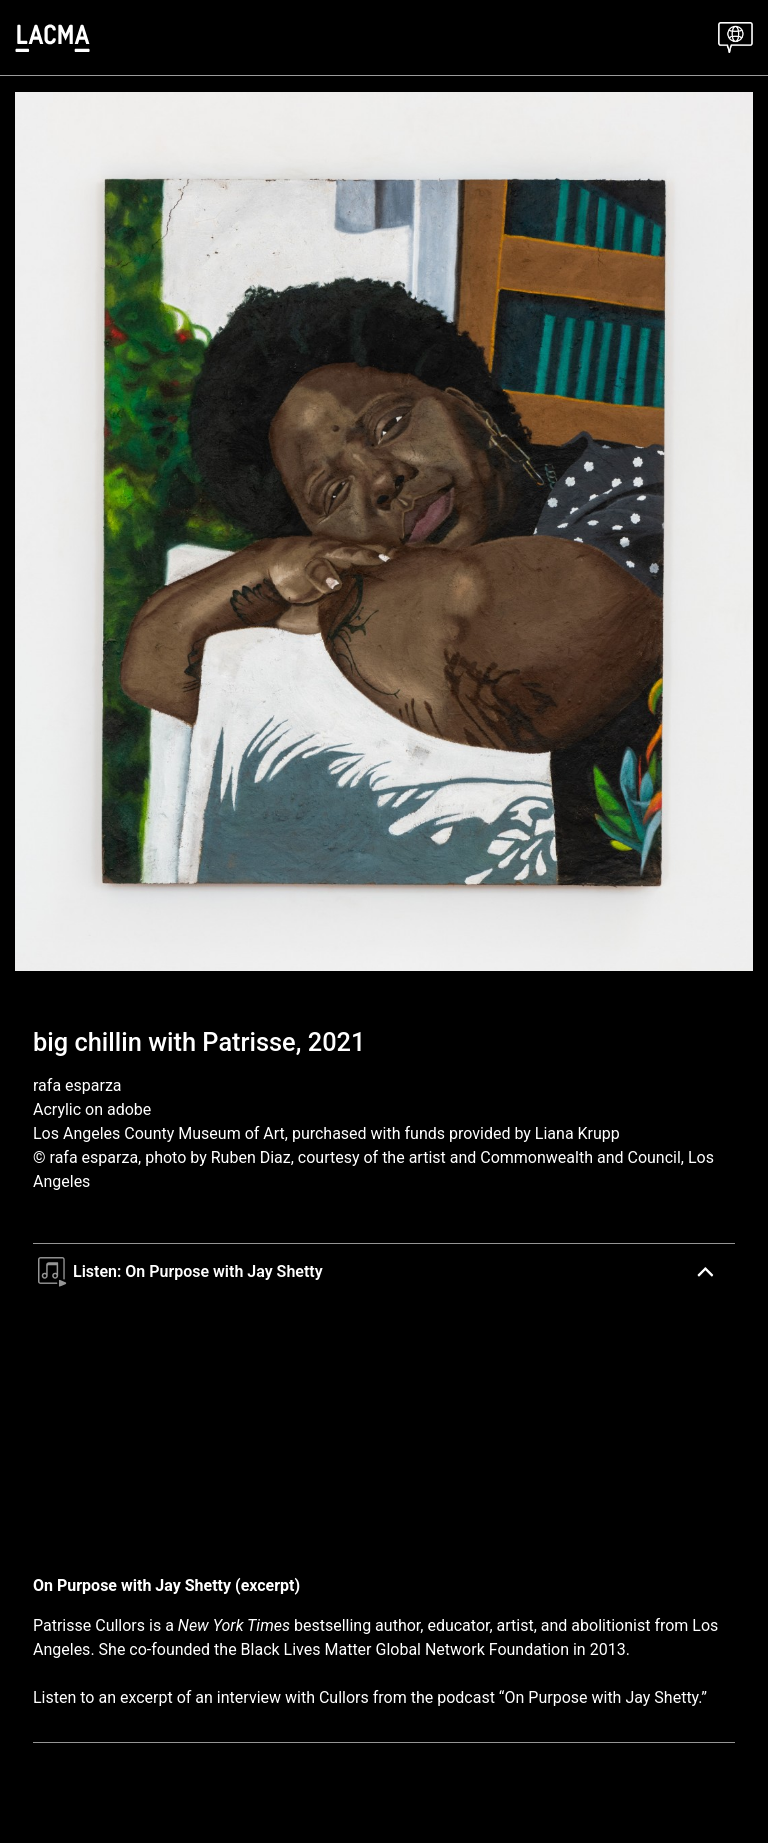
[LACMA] (52, 38)
